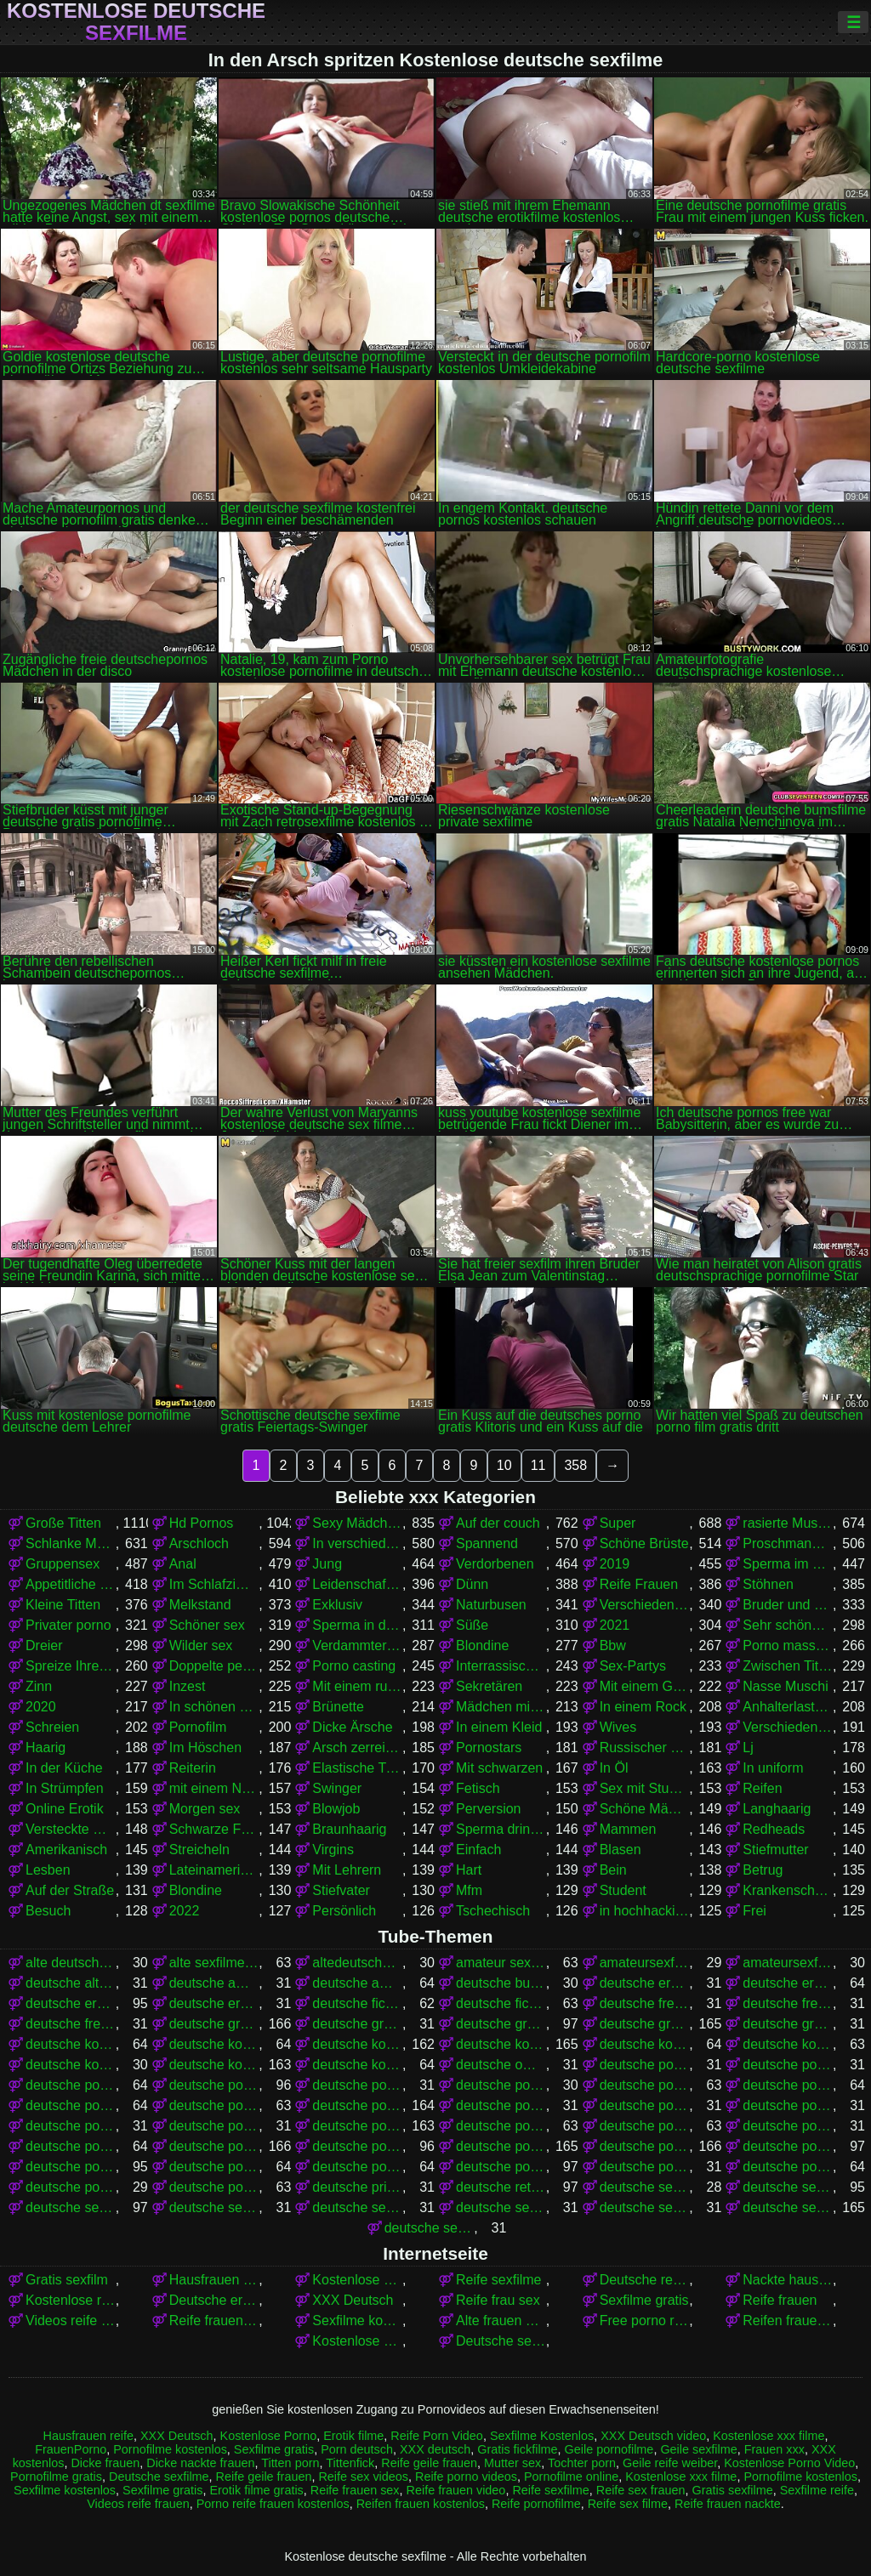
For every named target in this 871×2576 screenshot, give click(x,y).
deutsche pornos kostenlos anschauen (788, 2146)
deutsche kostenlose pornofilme (357, 2044)
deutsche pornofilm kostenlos (788, 2085)
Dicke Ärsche (352, 1727)
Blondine (482, 1645)
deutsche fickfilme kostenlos (501, 2003)
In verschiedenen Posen (357, 1543)
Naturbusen (491, 1604)
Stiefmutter (775, 1849)
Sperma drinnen (501, 1829)
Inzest (187, 1686)
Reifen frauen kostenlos (788, 2320)
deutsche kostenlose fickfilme (214, 2044)
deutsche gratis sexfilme (501, 2024)
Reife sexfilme (498, 2279)
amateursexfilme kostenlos (788, 1962)
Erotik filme (353, 2436)
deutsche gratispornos (645, 2024)
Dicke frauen (105, 2463)
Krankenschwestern (788, 1890)
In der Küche (64, 1768)
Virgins (333, 1849)
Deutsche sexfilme (501, 2341)
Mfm (469, 1890)
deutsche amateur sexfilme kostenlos (214, 1983)
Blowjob (336, 1808)
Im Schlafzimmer (214, 1584)
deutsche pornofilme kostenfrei (214, 2126)
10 (504, 1465)
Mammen (628, 1829)
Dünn (472, 1584)
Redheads (774, 1829)
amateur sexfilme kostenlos (501, 1962)
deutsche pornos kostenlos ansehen (71, 2166)
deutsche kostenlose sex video (71, 2064)
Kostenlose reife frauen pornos (71, 2300)
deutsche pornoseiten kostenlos (788, 2166)
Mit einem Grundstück (645, 1686)
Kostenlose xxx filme (357, 2341)
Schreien (52, 1727)
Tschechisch (493, 1911)
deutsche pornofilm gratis (645, 2085)
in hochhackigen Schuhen (645, 1911)
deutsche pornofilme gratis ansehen (645, 2105)
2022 (184, 1911)
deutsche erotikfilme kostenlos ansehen (214, 2003)
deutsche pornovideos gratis (71, 2187)
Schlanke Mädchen (71, 1543)
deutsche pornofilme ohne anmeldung (788, 2126)
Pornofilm (198, 1727)
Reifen (762, 1788)
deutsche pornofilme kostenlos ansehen (645, 2126)
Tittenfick (350, 2463)
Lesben (48, 1870)
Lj (748, 1747)
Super (618, 1523)
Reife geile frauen (429, 2463)
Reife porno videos (466, 2476)
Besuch (48, 1911)
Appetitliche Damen (71, 1584)
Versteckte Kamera (71, 1829)
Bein (613, 1870)
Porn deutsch (357, 2449)
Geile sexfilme (698, 2449)
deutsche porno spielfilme (214, 2085)
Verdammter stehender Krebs (357, 1645)
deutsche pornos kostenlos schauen (357, 2166)
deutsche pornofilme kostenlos (357, 2126)
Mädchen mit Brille (501, 1706)
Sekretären (489, 1686)
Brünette (337, 1706)
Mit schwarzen (499, 1768)
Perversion (488, 1808)
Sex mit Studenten (645, 1788)
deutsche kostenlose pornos (501, 2044)
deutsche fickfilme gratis (357, 2003)
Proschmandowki (788, 1543)
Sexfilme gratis (644, 2300)
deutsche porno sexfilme (71, 2085)
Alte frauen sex (501, 2320)
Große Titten (63, 1523)
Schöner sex (207, 1625)
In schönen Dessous (214, 1706)
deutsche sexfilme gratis (788, 2207)
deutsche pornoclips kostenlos (501, 2085)
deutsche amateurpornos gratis (357, 1983)
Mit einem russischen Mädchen (357, 1686)
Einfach (478, 1849)
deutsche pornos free (214, 2146)
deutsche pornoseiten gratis (645, 2166)
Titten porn (290, 2463)
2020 (41, 1706)
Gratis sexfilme (732, 2490)
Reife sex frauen (641, 2490)
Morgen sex (205, 1808)
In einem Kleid (499, 1727)
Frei (754, 1911)
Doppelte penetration (214, 1666)
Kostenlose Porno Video (357, 2279)
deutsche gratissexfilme (788, 2024)
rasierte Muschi (788, 1523)
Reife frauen (780, 2300)
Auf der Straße (70, 1890)
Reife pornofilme (536, 2504)
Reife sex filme (628, 2504)
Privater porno (68, 1625)
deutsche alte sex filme (71, 1983)
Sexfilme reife (817, 2490)
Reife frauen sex (355, 2490)
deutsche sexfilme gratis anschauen (429, 2228)
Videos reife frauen (71, 2320)
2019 (615, 1564)
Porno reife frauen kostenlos (273, 2504)
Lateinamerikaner (214, 1870)
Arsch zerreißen (357, 1747)
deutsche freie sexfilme (71, 2024)
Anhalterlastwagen (788, 1706)
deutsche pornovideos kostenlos (214, 2187)
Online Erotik (65, 1808)
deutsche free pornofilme (645, 2003)
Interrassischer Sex (501, 1666)
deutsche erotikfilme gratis (788, 1983)
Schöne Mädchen (645, 1808)
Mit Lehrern (346, 1870)
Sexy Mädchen (357, 1523)
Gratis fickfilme (517, 2449)
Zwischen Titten (788, 1666)
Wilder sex (201, 1645)
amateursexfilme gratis (645, 1962)
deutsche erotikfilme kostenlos (71, 2003)
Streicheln (199, 1849)
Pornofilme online (571, 2476)
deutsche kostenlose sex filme (788, 2044)
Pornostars (488, 1747)
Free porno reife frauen (645, 2320)
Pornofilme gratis (56, 2476)
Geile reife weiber (670, 2463)
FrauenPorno (70, 2449)
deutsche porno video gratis (357, 2085)
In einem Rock (643, 1706)
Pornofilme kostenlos (170, 2449)
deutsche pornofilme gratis (357, 2105)
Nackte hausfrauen (788, 2279)
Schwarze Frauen (214, 1829)
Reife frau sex (498, 2300)
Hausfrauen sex (214, 2279)
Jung (327, 1564)
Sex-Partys (633, 1666)
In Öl (614, 1768)
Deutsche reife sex (645, 2279)
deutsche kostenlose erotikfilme (71, 2044)
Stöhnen (768, 1584)
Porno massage (788, 1645)
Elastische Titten (357, 1768)
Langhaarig (777, 1808)
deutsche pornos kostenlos (645, 2146)
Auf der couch (498, 1523)
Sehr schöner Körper (788, 1625)
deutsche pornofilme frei (214, 2105)
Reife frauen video (456, 2490)
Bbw (613, 1645)
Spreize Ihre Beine (71, 1666)
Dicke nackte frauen (200, 2463)
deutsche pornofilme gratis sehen (71, 2126)
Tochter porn (582, 2463)
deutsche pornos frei (357, 2146)
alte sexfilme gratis (214, 1962)
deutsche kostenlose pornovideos (645, 2044)
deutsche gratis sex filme (357, 2024)
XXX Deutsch (352, 2300)
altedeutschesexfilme (357, 1962)
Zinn (39, 1686)
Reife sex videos (363, 2476)
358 (575, 1465)
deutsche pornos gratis (501, 2146)
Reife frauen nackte (214, 2320)
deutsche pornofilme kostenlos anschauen (501, 2126)
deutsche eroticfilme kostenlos (645, 1983)
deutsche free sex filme (788, 2003)
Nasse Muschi (785, 1686)
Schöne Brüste (644, 1543)
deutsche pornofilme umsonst (71, 2146)
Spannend (487, 1543)
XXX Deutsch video (653, 2436)
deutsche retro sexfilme (501, 2187)
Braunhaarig (349, 1829)
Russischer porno (645, 1747)
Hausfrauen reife (88, 2436)
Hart (468, 1870)
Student (623, 1890)
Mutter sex (512, 2463)
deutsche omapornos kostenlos (501, 2064)
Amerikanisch (66, 1849)
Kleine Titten (63, 1604)
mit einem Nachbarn (214, 1788)
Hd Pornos (201, 1523)
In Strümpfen (65, 1788)
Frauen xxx (774, 2449)
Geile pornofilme (609, 2449)
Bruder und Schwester (788, 1604)
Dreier (44, 1645)
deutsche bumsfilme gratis (501, 1983)
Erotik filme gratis (256, 2490)
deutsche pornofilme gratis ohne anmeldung (788, 2105)
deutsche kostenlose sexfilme (214, 2064)
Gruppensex (63, 1564)
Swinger (336, 1788)
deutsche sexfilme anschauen (214, 2207)
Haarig (45, 1747)
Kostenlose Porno (268, 2436)
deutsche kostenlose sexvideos (357, 2064)
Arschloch (199, 1543)
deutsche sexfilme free (501, 2207)
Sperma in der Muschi (357, 1625)
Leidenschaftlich (357, 1584)
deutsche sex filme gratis (788, 2187)
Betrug (763, 1870)
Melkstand (200, 1604)
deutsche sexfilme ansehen (357, 2207)
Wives (618, 1727)
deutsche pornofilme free (71, 2105)
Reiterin (192, 1768)
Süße (472, 1625)
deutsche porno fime (645, 2064)
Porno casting (354, 1666)
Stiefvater (341, 1890)
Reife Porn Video (436, 2436)
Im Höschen (205, 1747)
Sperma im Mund (788, 1564)
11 (538, 1465)
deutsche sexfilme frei (645, 2207)
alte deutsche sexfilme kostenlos (71, 1962)
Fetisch (478, 1788)
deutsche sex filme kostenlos (71, 2207)
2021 (615, 1625)
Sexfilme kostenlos (357, 2320)
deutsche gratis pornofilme (214, 2024)
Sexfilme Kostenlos (542, 2436)
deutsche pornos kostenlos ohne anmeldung (214, 2166)
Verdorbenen (495, 1564)
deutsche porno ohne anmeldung (788, 2064)
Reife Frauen (639, 1584)
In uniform (773, 1768)
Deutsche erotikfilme (214, 2300)
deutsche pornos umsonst (501, 2166)
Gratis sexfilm (67, 2279)
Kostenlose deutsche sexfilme (136, 22)
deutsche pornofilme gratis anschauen (501, 2105)
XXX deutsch (435, 2449)
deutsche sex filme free (645, 2187)
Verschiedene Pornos (645, 1604)
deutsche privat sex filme (357, 2187)
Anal (182, 1564)
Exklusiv (337, 1604)
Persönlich (344, 1911)
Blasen (620, 1849)
